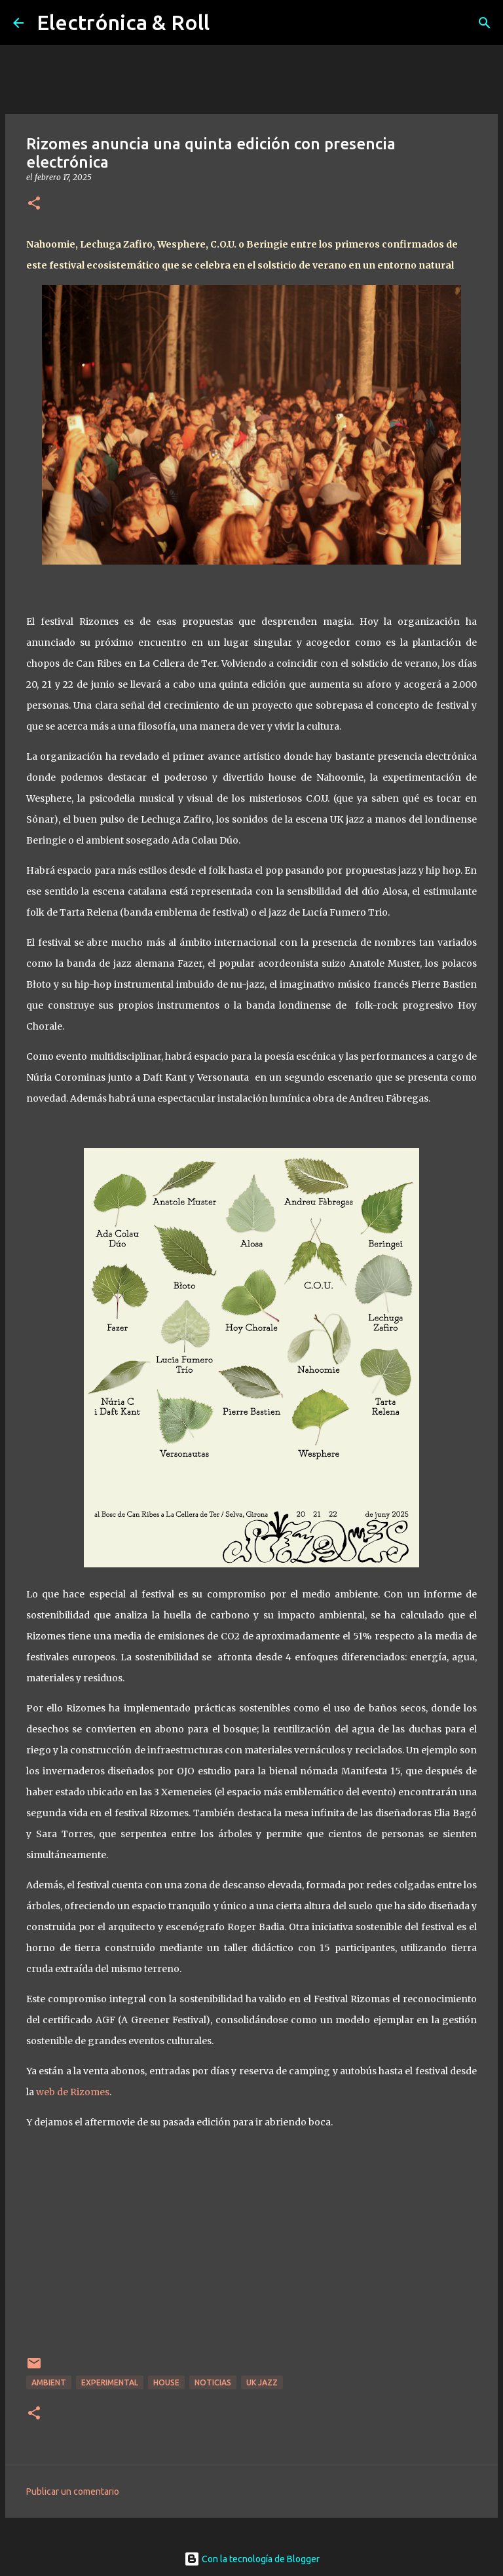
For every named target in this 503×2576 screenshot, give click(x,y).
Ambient (48, 2382)
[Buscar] (485, 23)
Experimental (109, 2382)
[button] (34, 204)
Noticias (213, 2382)
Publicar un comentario (72, 2491)
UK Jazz (262, 2382)
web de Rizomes (72, 2092)
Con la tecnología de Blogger (252, 2559)
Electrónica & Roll (123, 22)
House (166, 2382)
